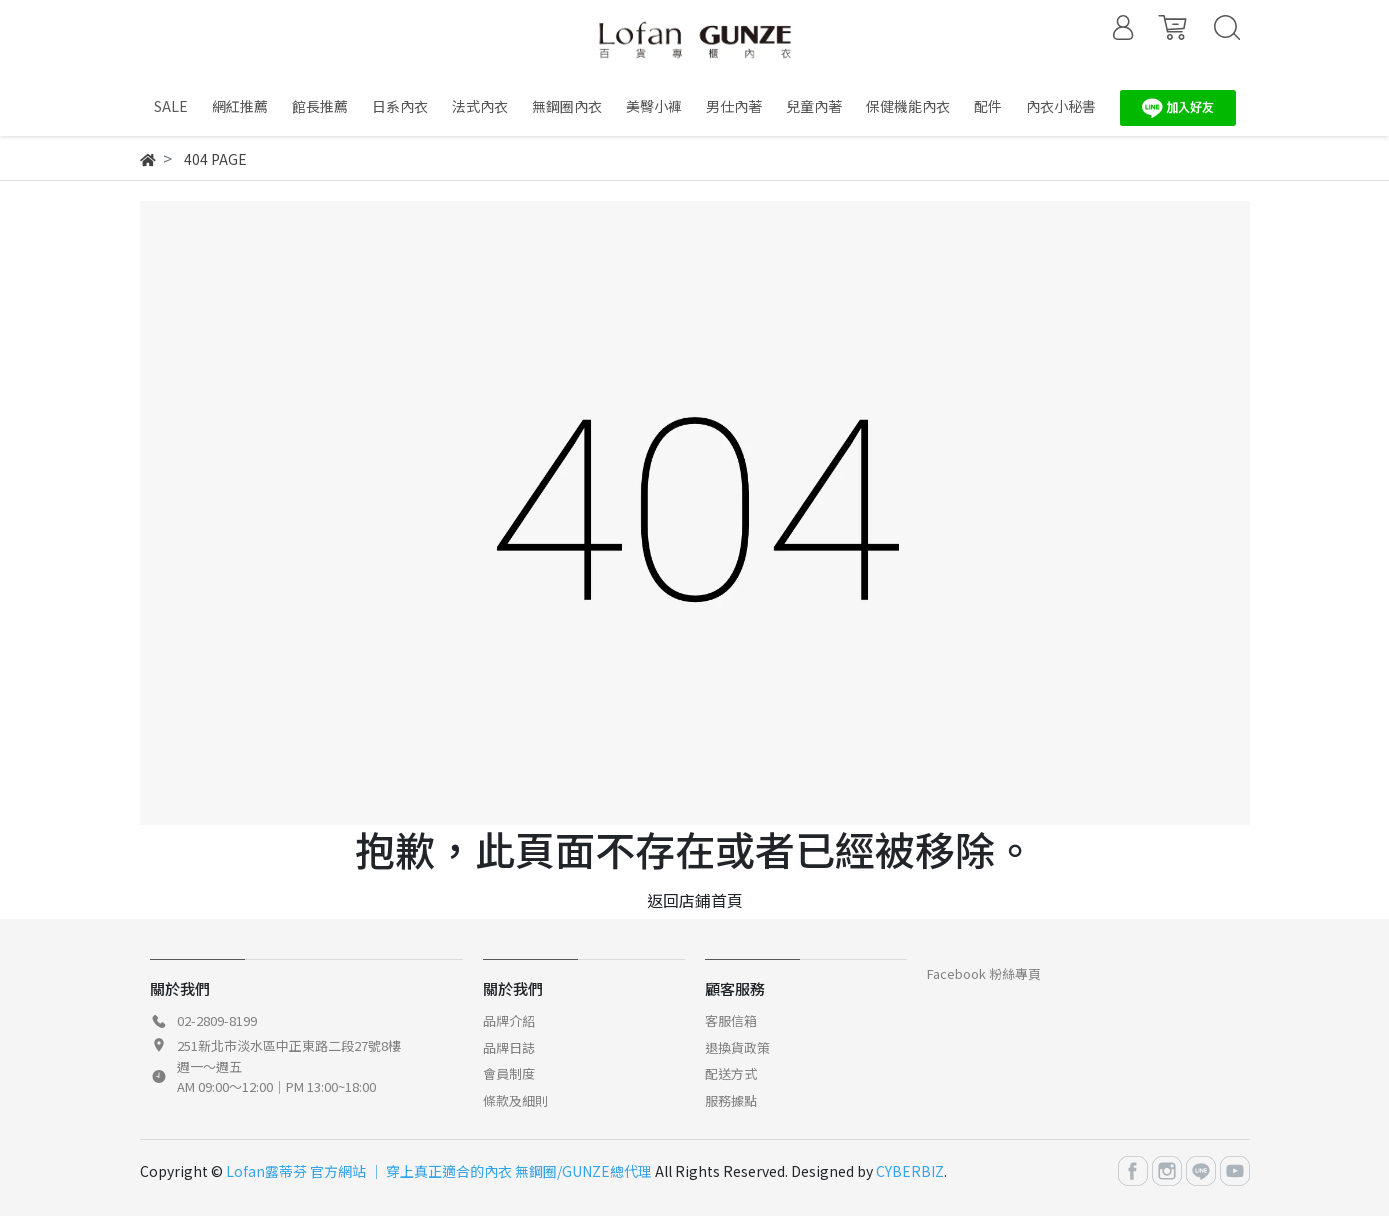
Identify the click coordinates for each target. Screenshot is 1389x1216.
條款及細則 (515, 1100)
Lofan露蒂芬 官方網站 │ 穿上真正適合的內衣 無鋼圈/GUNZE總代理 (439, 1171)
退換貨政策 (737, 1047)
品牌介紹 (509, 1020)
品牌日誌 (509, 1047)
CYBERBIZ (910, 1171)
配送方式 (731, 1073)
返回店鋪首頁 (695, 900)
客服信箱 (731, 1020)
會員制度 (509, 1073)
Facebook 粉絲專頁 (984, 973)
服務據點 (731, 1100)
